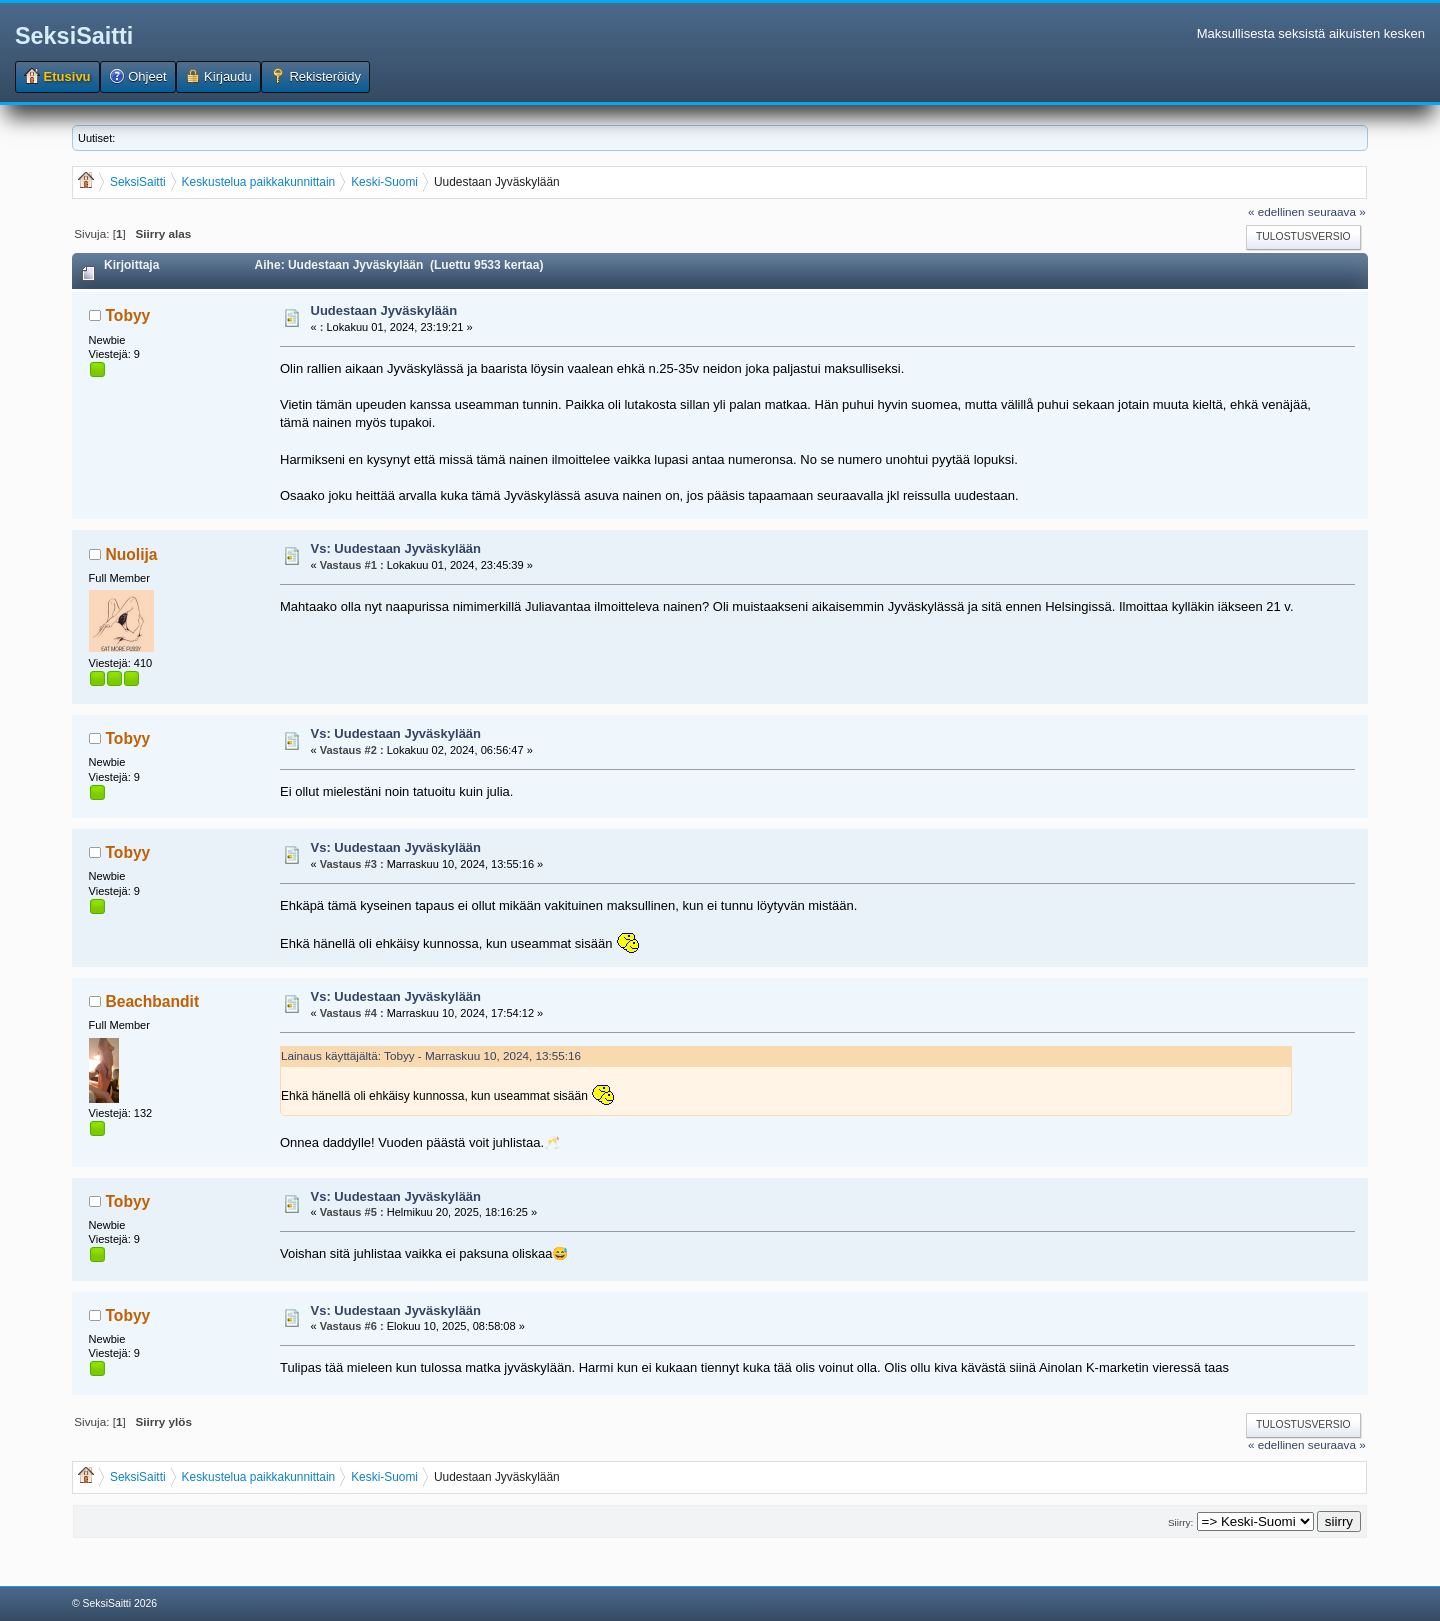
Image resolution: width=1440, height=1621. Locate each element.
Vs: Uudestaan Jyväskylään (396, 548)
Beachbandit (153, 1001)
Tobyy (128, 315)
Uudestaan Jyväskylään (384, 310)
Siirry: (1180, 1522)
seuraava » (1337, 211)
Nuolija (132, 554)
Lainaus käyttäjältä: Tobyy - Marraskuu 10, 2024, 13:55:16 (431, 1055)
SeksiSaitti (74, 36)
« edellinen (1276, 211)
